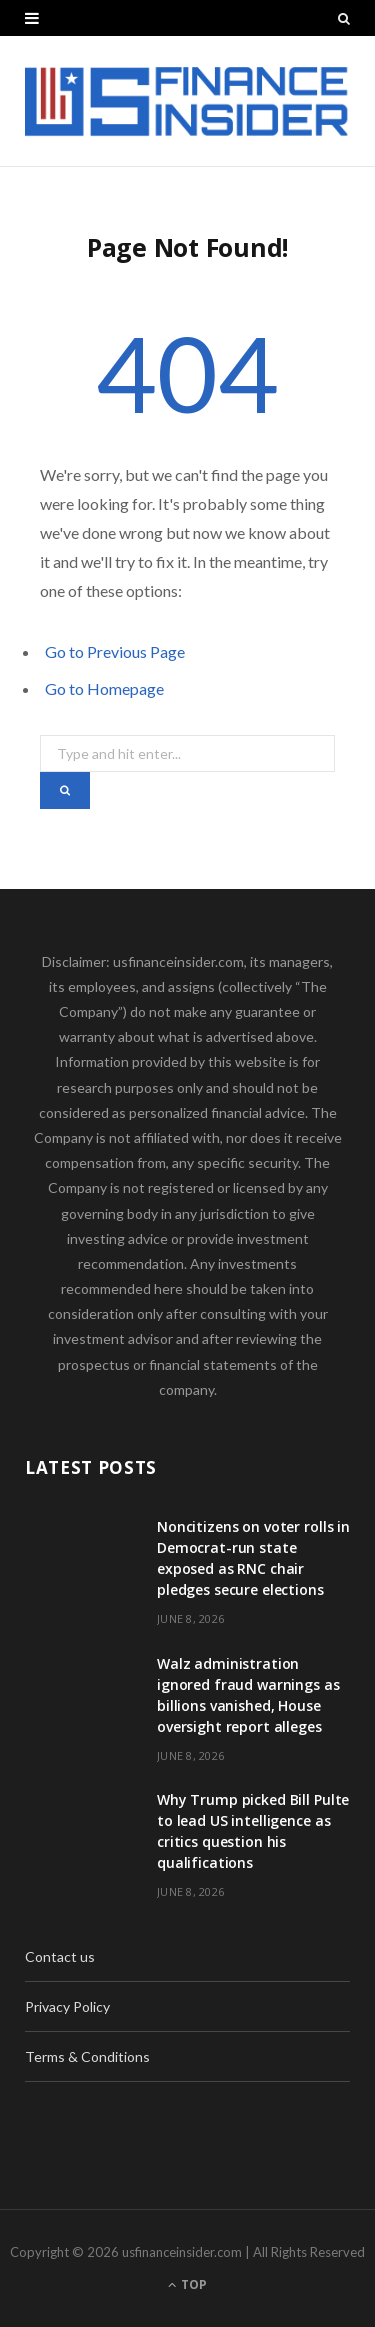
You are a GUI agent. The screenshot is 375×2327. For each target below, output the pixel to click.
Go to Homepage (104, 688)
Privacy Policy (67, 2006)
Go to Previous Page (115, 651)
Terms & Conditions (87, 2056)
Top (187, 2284)
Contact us (60, 1956)
